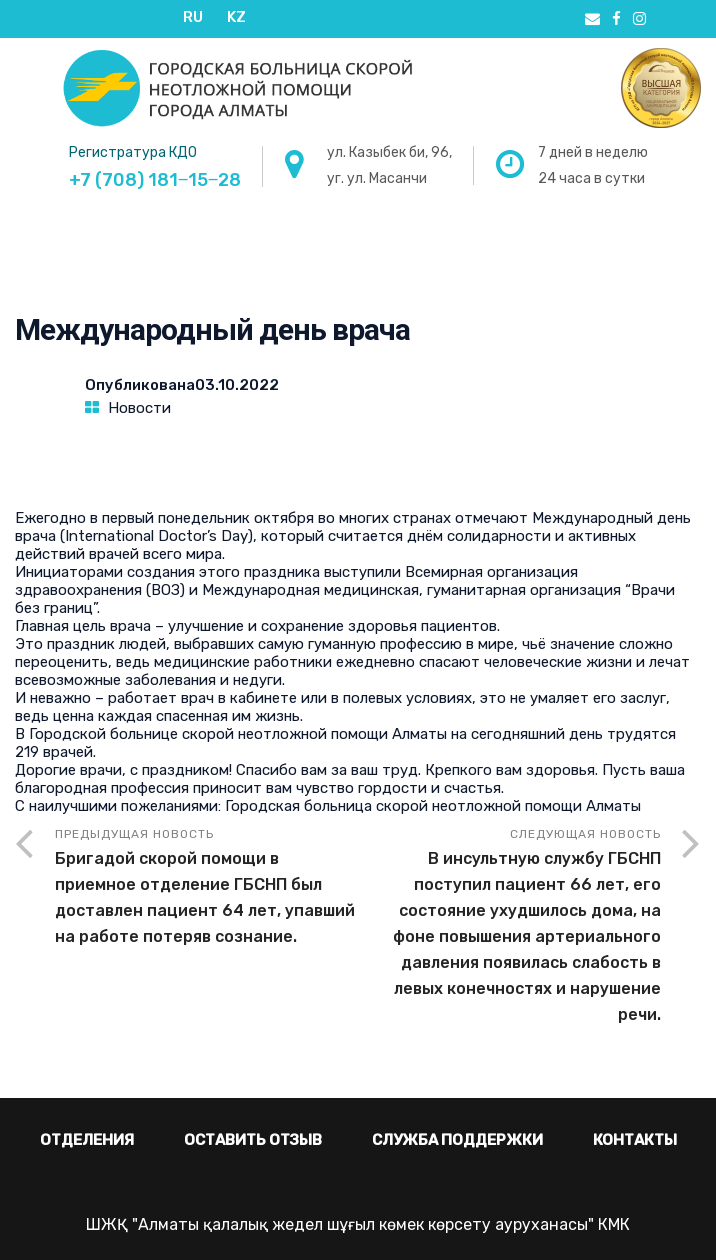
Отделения (87, 1140)
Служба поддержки (457, 1140)
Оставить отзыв (253, 1140)
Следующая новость (509, 927)
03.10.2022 (237, 385)
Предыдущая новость (206, 888)
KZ (236, 17)
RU (193, 17)
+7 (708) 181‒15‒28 (155, 180)
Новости (139, 408)
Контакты (635, 1140)
